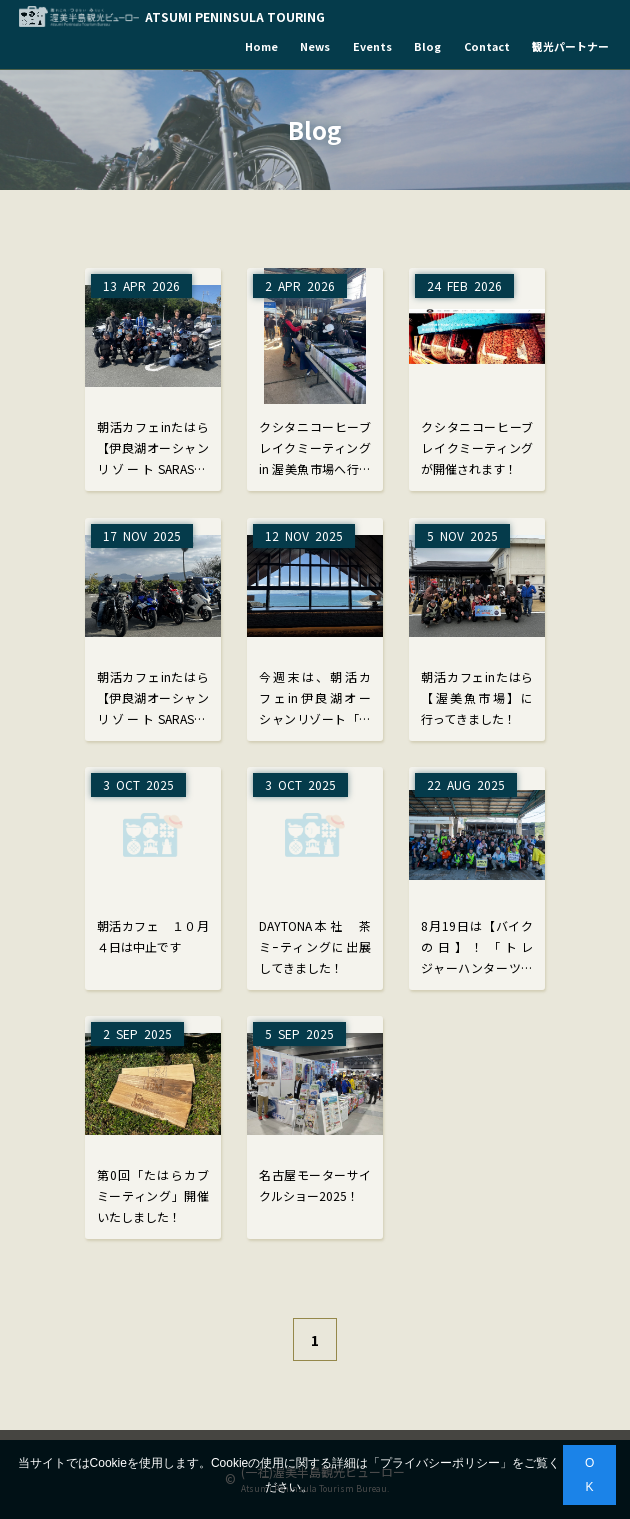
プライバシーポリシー (440, 1463)
